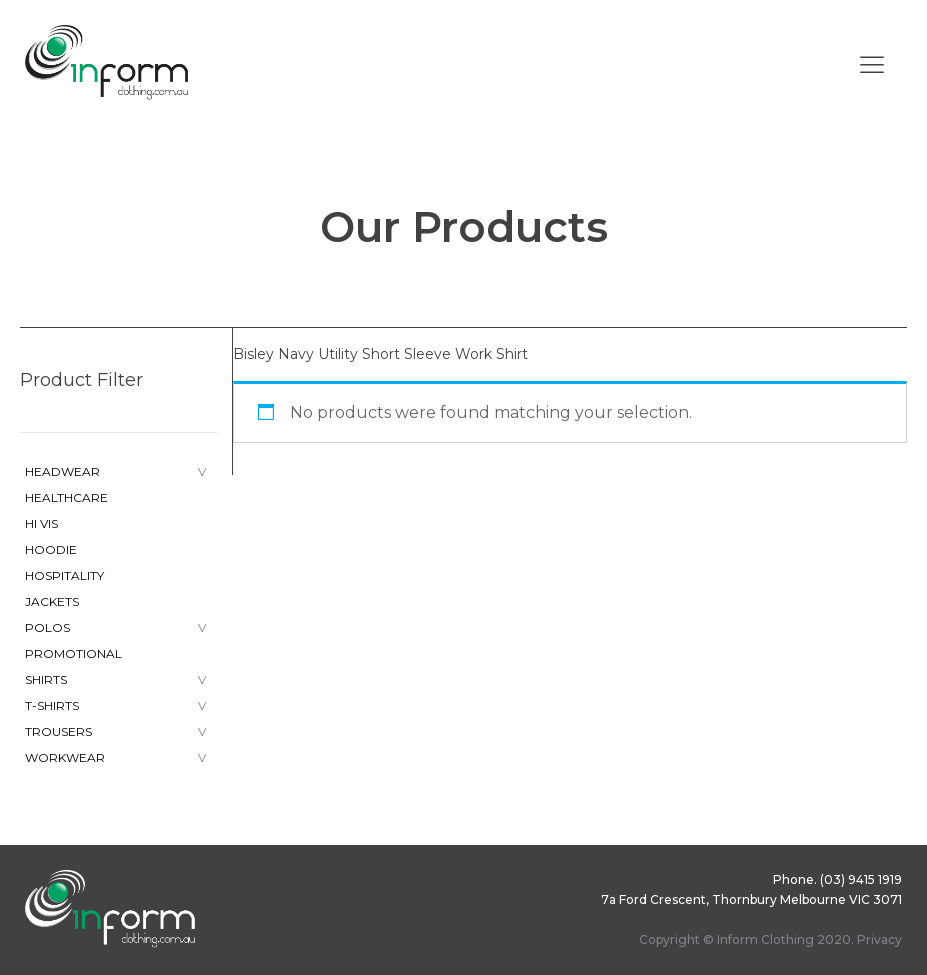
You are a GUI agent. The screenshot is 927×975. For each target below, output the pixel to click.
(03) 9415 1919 (861, 879)
